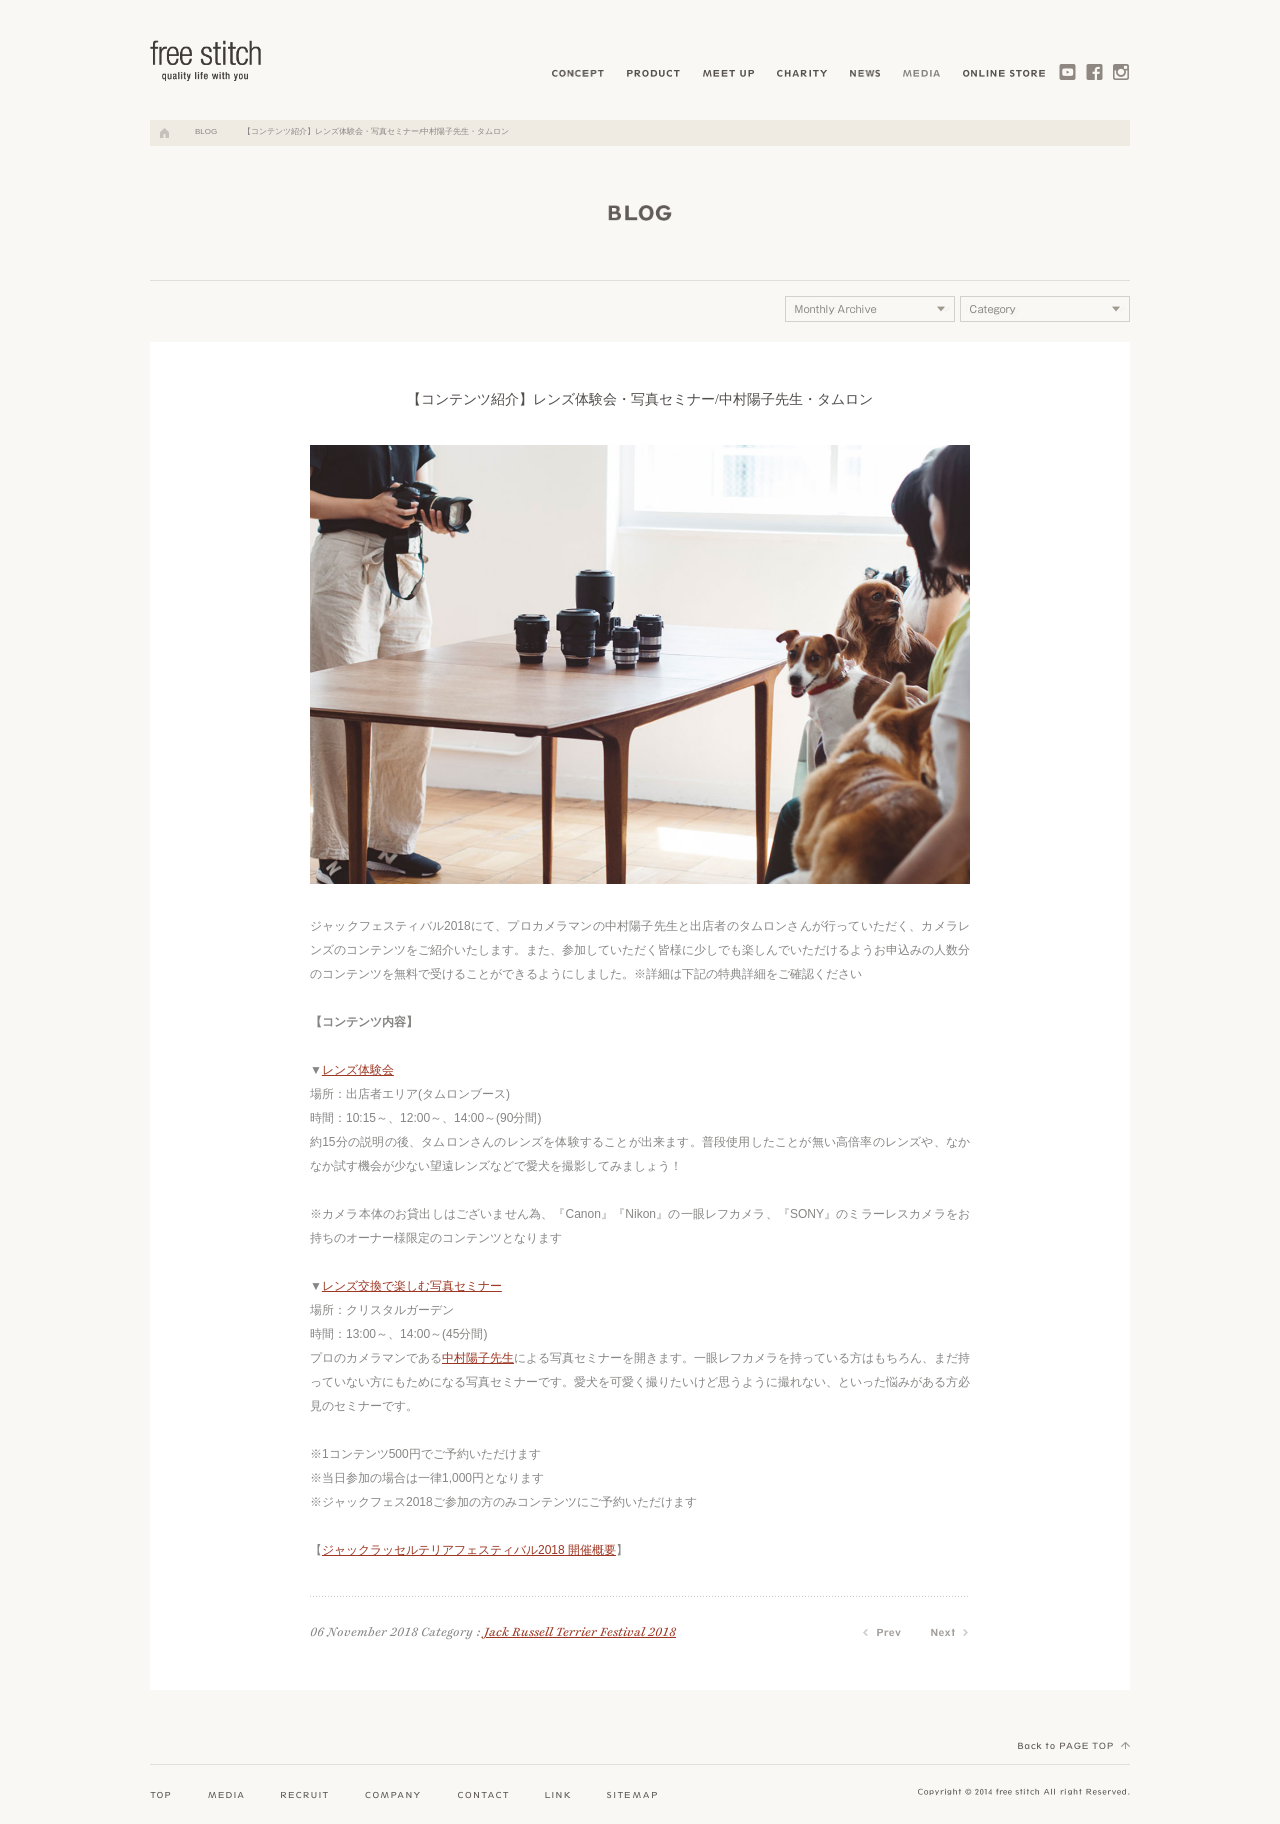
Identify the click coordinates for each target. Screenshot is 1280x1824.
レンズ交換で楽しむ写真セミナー (412, 1286)
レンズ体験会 (358, 1070)
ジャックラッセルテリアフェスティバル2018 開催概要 (469, 1550)
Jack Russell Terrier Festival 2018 (580, 1632)
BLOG (206, 131)
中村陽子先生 (478, 1358)
